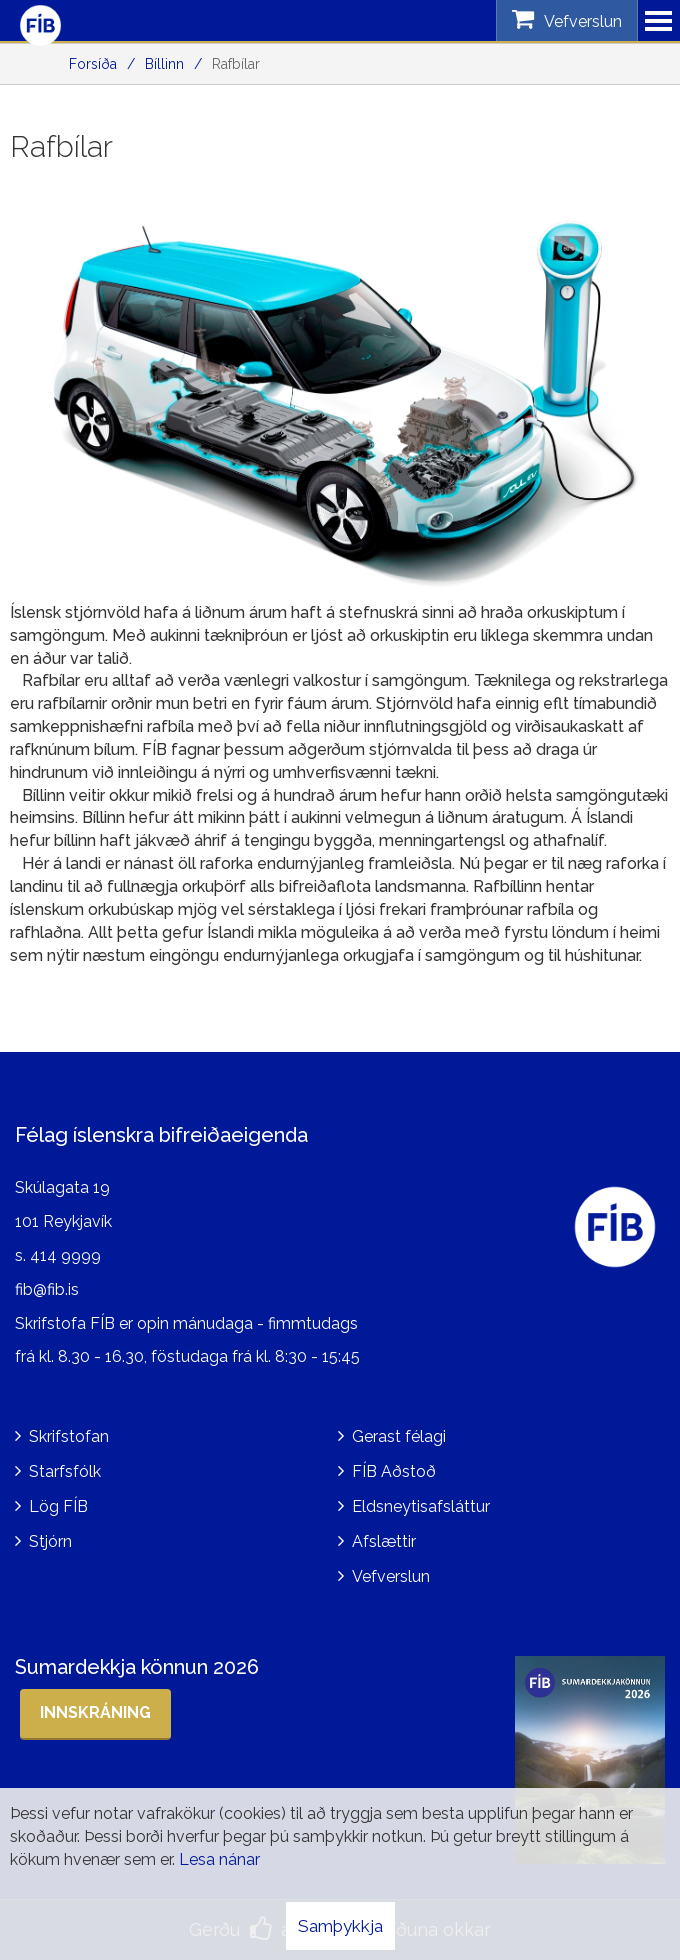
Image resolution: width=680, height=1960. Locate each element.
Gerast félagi (399, 1436)
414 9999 (65, 1255)
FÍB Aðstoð (394, 1471)
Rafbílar (236, 64)
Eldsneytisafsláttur (421, 1506)
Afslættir (384, 1541)
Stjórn (50, 1541)
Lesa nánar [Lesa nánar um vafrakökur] (219, 1859)
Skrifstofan (69, 1436)
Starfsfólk (65, 1471)
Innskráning (95, 1712)
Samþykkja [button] (340, 1926)
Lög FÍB (58, 1506)
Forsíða (93, 64)
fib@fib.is (47, 1289)
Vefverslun (391, 1576)
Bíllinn (164, 64)
